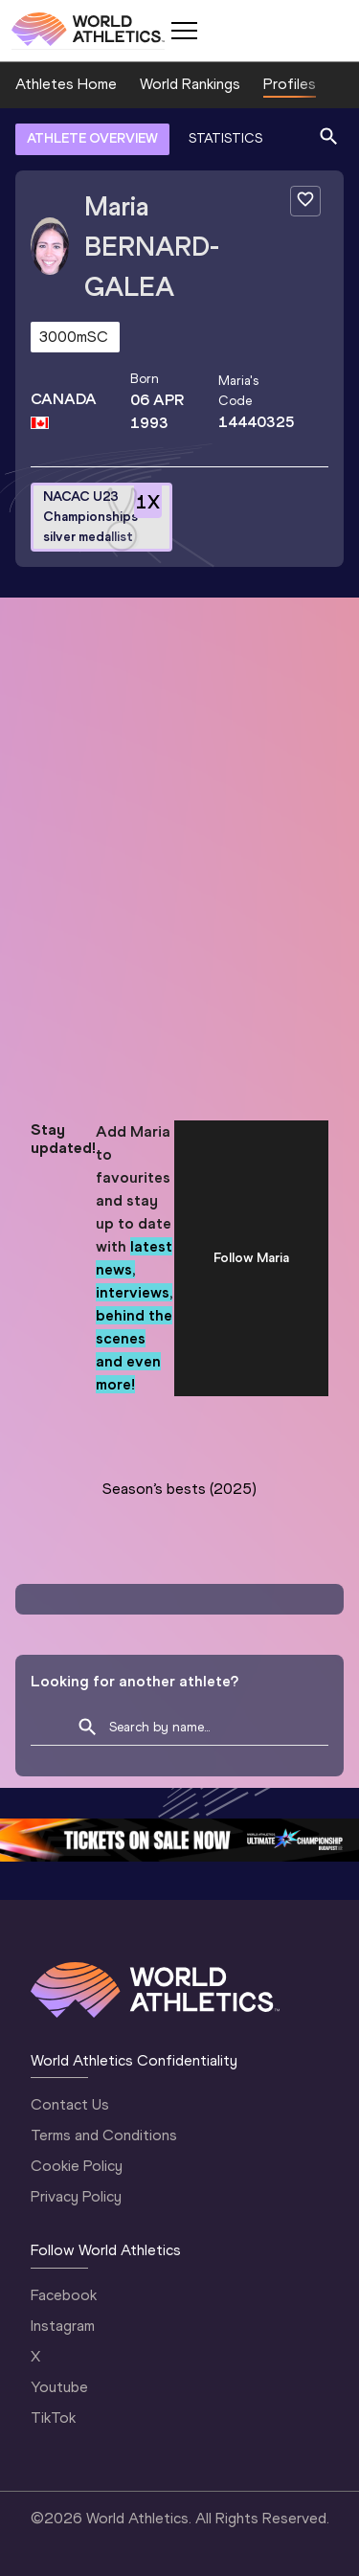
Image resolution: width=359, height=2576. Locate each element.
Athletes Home (66, 84)
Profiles (289, 84)
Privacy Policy (76, 2196)
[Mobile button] (184, 30)
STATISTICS (225, 138)
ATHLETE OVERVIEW (92, 138)
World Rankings (190, 84)
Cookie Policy (77, 2166)
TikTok (53, 2417)
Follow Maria (251, 1258)
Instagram (63, 2325)
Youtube (59, 2387)
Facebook (64, 2295)
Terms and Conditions (104, 2135)
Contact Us (70, 2104)
